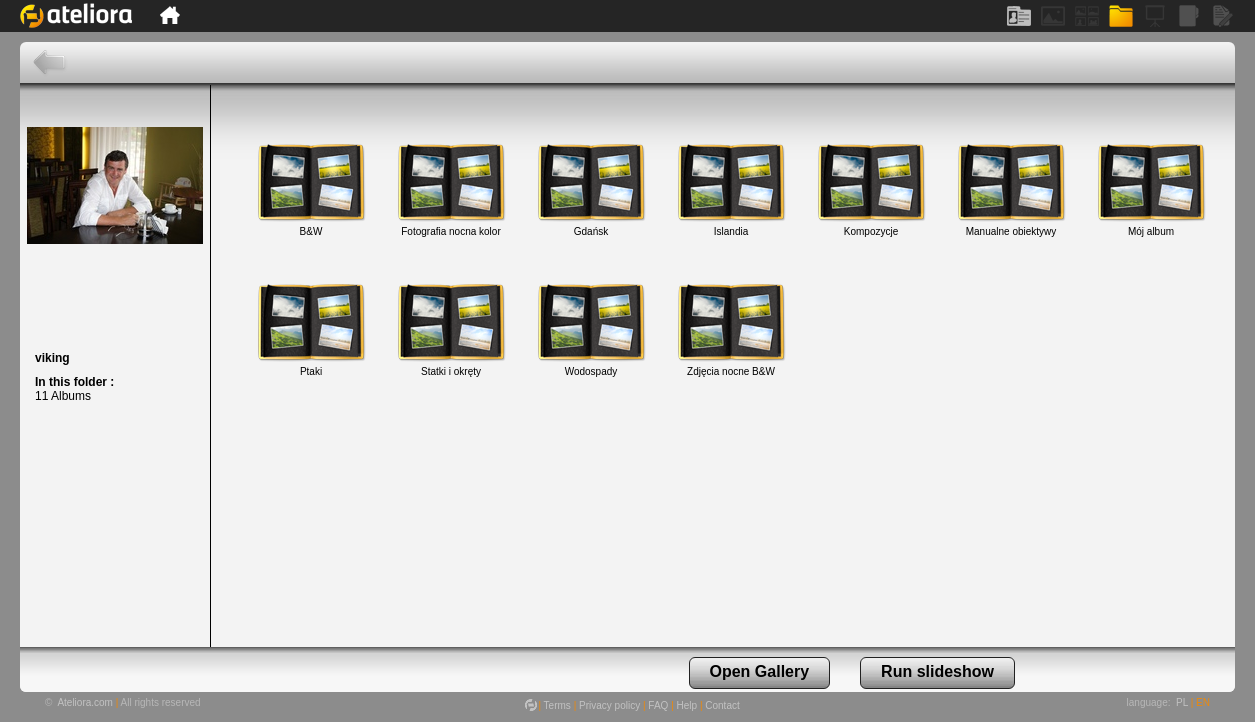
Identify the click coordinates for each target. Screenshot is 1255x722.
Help (687, 705)
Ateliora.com (85, 702)
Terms (557, 705)
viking (52, 358)
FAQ (658, 705)
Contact (722, 705)
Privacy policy (609, 705)
